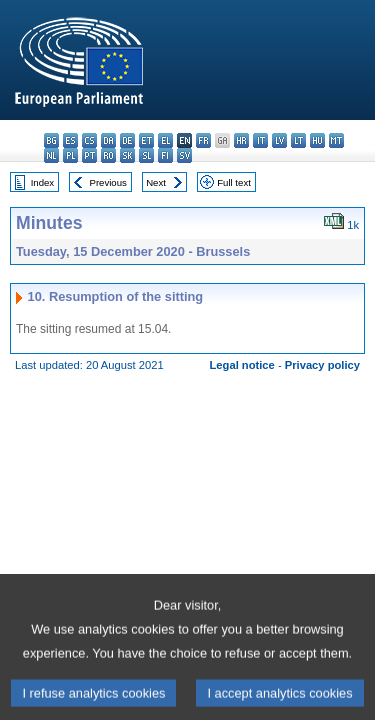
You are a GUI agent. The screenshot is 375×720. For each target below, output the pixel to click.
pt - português (89, 155)
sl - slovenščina (146, 155)
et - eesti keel (146, 140)
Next (156, 182)
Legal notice (242, 365)
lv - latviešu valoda (279, 140)
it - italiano (260, 140)
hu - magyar (317, 140)
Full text (234, 182)
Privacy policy (322, 365)
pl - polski (70, 155)
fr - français (203, 140)
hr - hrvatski (241, 140)
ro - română (108, 155)
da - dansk (108, 140)
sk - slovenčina (127, 155)
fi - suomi (165, 155)
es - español (70, 140)
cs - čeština (89, 140)
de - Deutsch (127, 140)
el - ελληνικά (165, 140)
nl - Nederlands (51, 155)
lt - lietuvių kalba (298, 140)
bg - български (51, 140)
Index (42, 182)
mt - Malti (336, 140)
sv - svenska (184, 155)
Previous (108, 182)
